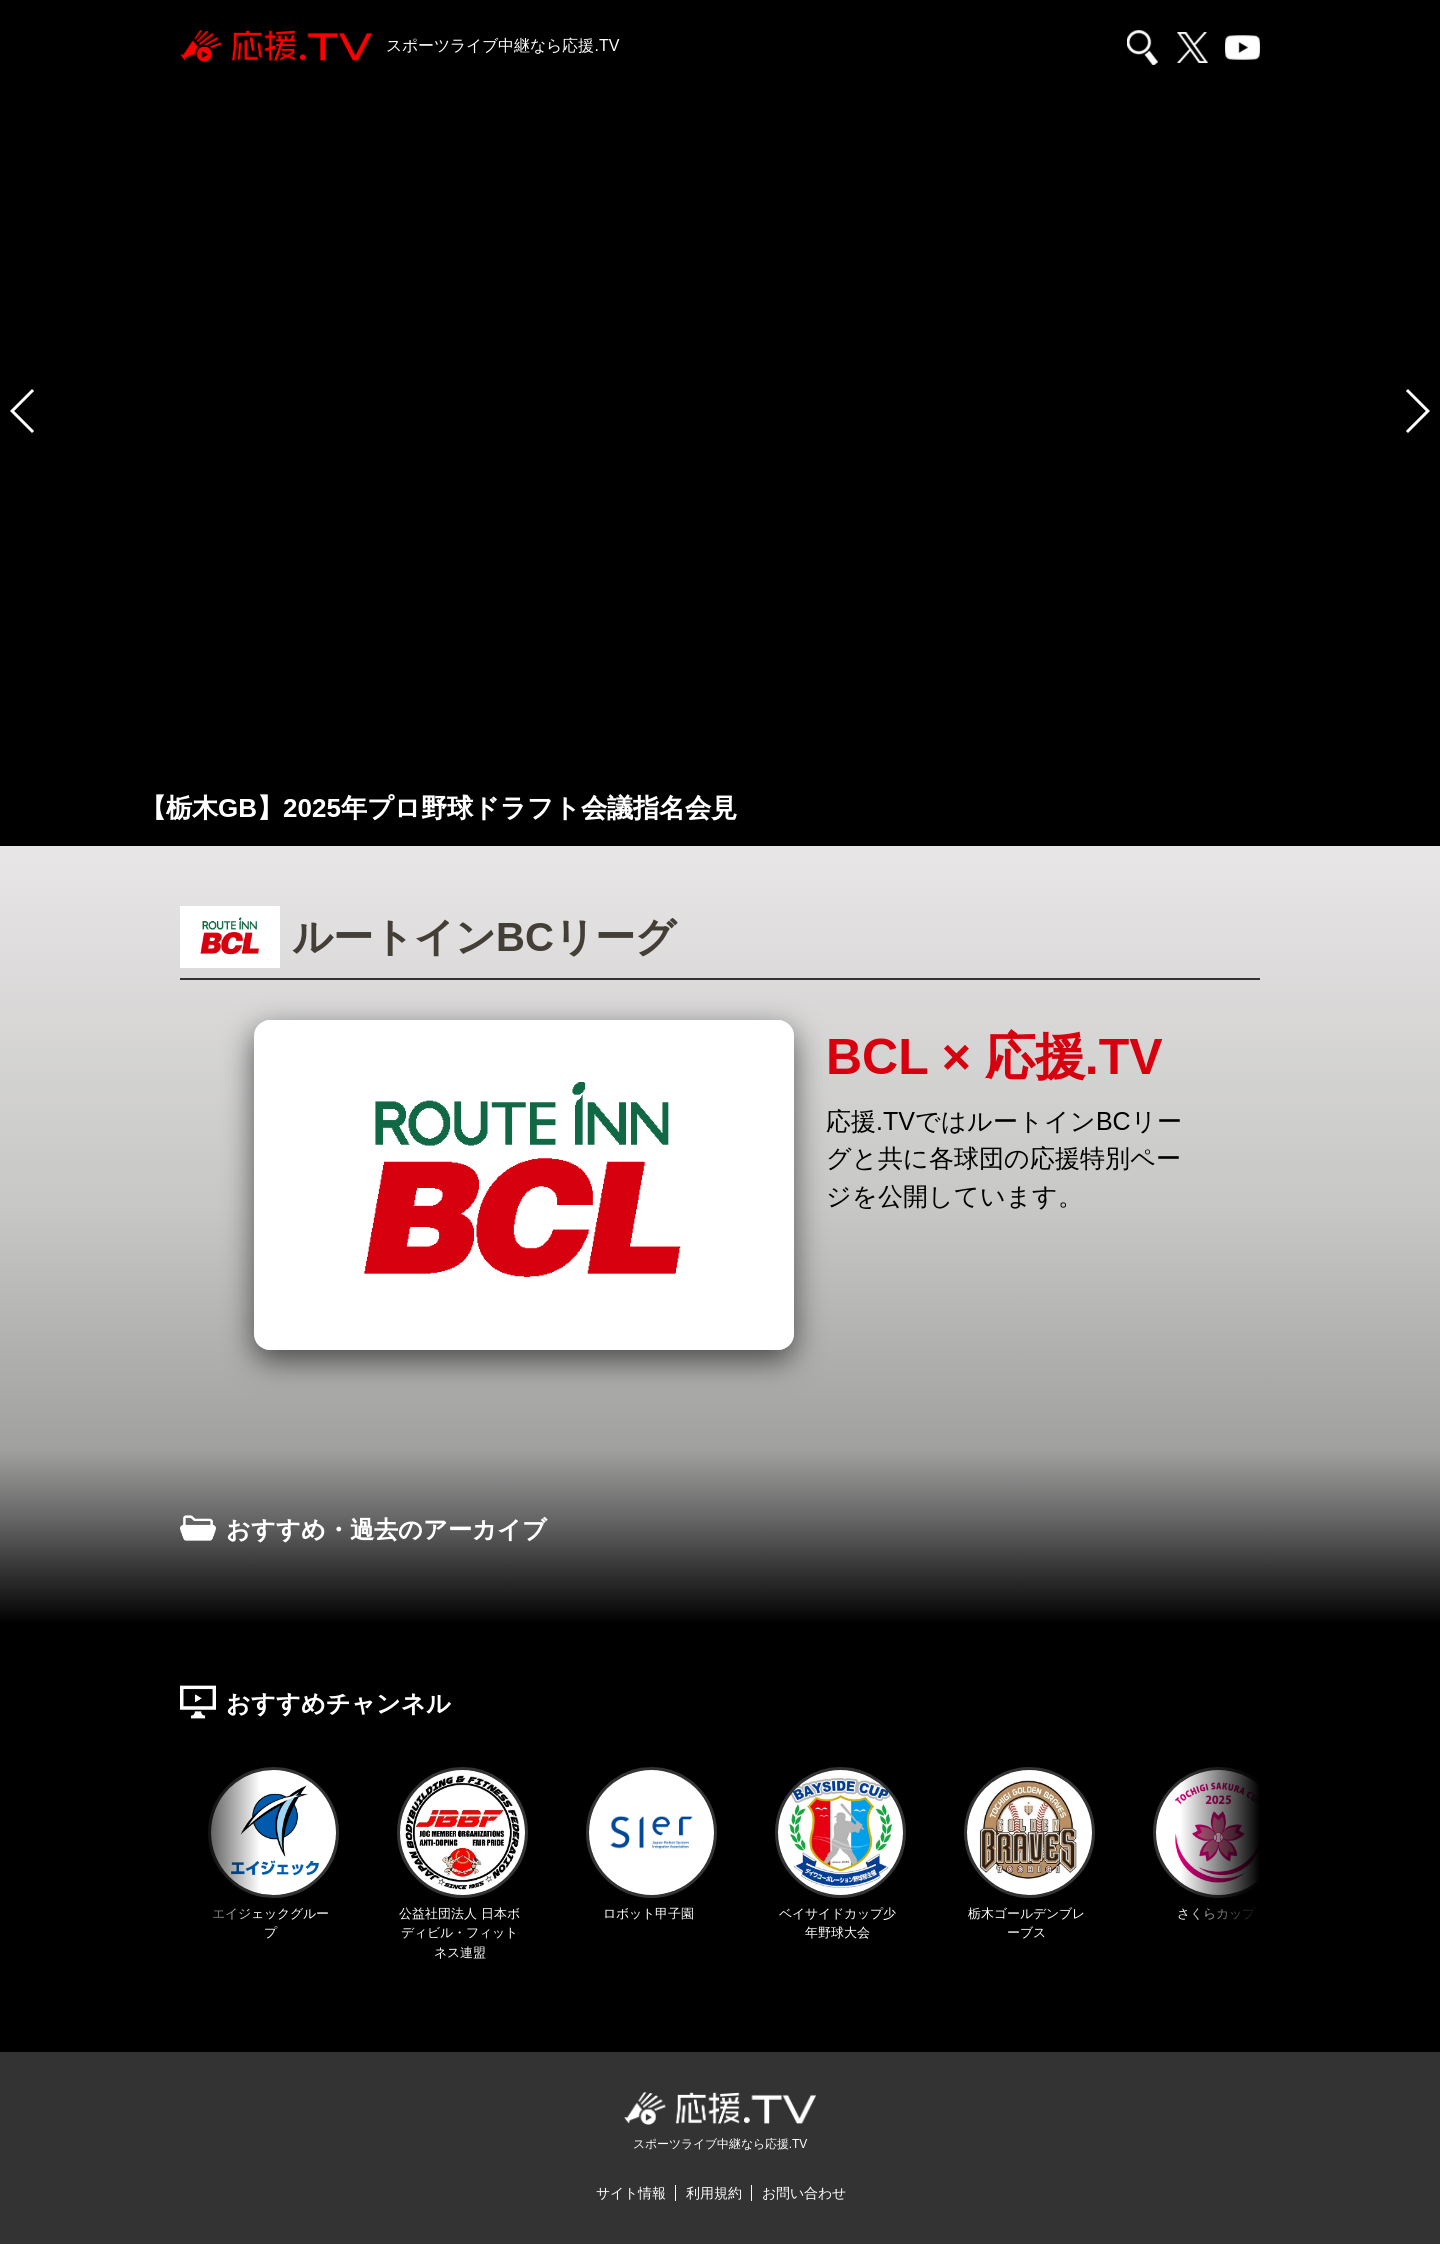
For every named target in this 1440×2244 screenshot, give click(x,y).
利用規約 (714, 2193)
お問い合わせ (804, 2193)
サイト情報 (631, 2193)
